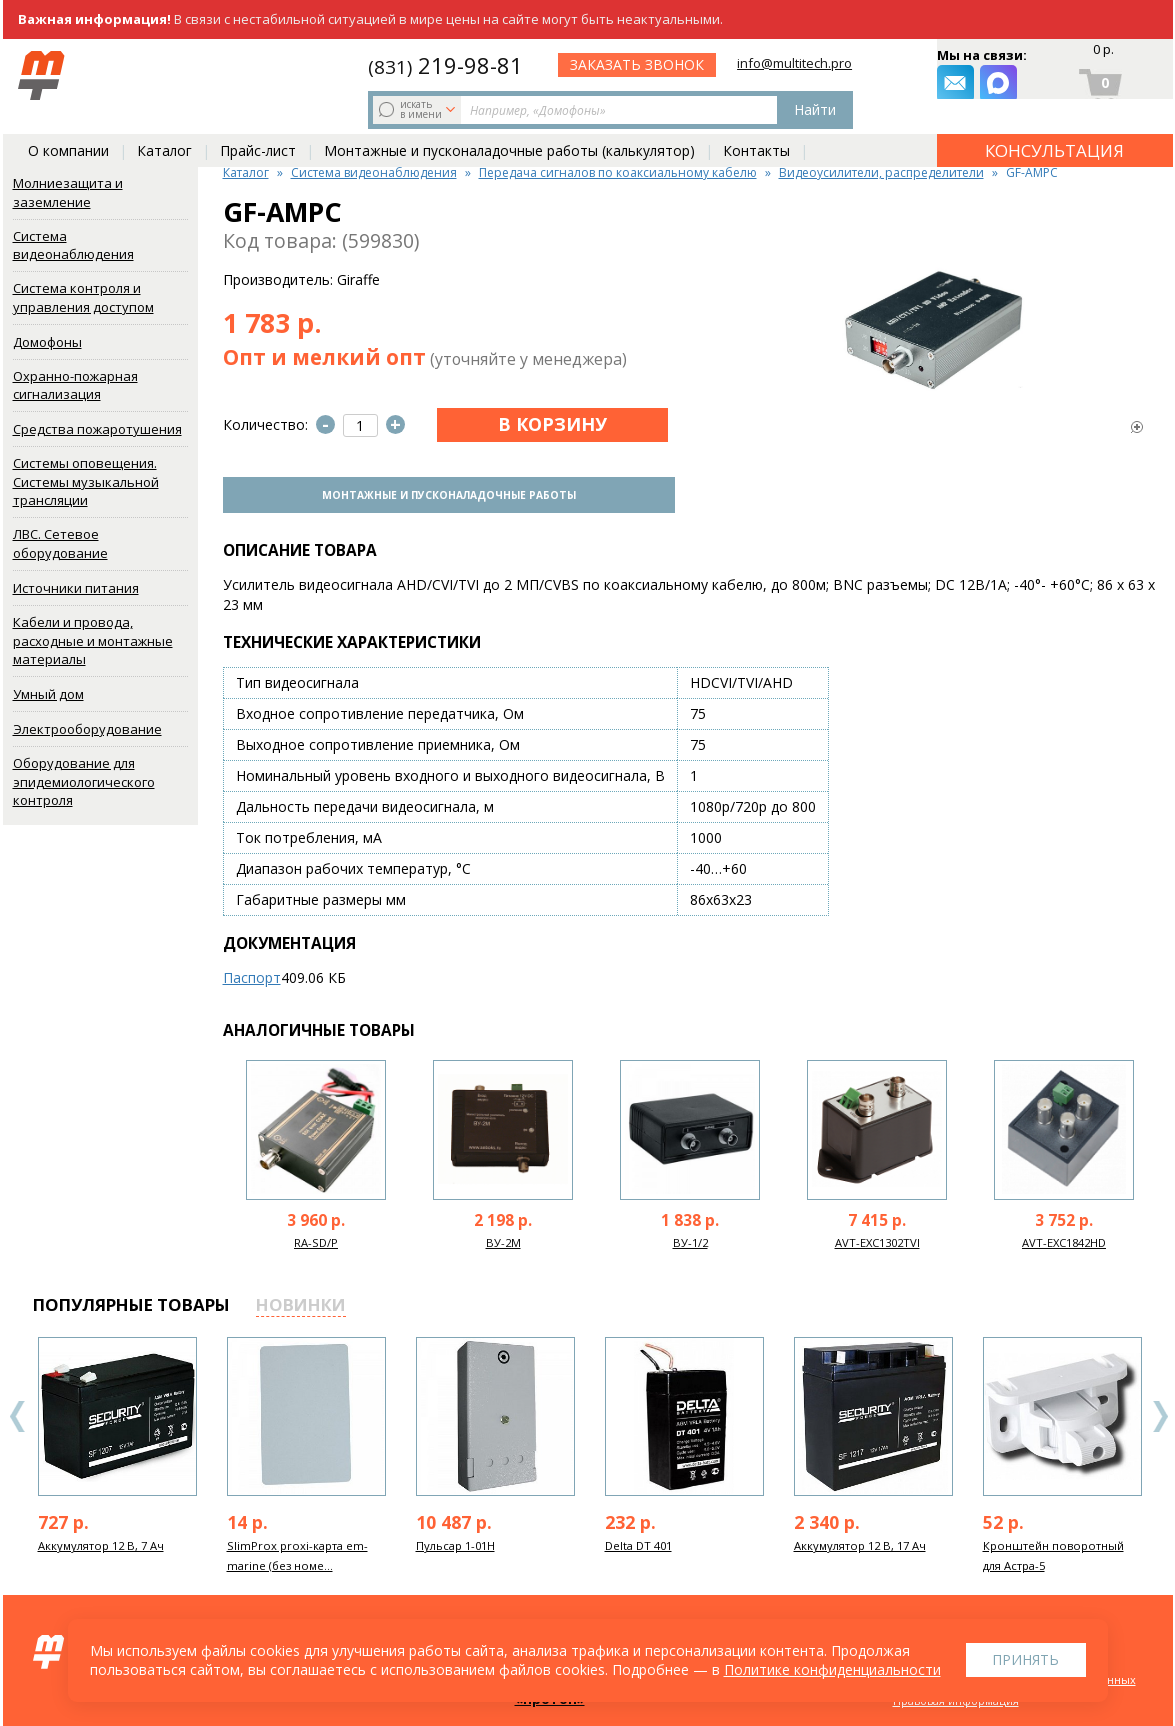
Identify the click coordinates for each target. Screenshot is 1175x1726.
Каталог (164, 121)
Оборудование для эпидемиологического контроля (84, 781)
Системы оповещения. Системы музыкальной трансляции (86, 481)
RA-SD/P (316, 1239)
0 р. (1102, 56)
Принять (1025, 1659)
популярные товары (131, 1301)
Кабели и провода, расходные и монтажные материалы (93, 640)
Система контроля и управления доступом (83, 297)
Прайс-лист (258, 121)
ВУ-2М (503, 1239)
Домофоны (47, 342)
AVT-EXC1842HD (1064, 1239)
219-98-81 (615, 62)
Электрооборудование (87, 729)
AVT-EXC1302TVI (877, 1239)
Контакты (756, 121)
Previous (18, 1413)
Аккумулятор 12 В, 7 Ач (101, 1542)
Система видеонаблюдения (73, 245)
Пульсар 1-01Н (455, 1542)
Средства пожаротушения (97, 429)
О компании (68, 121)
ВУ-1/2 (690, 1239)
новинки (301, 1301)
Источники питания (76, 588)
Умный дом (48, 694)
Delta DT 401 (638, 1542)
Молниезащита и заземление (68, 192)
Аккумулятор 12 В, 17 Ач (860, 1542)
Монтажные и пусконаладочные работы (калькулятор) (509, 121)
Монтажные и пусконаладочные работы (443, 493)
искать (166, 75)
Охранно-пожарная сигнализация (75, 385)
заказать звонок (813, 75)
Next (1160, 1413)
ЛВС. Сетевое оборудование (60, 543)
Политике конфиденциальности (832, 1669)
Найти (485, 75)
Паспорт (252, 974)
